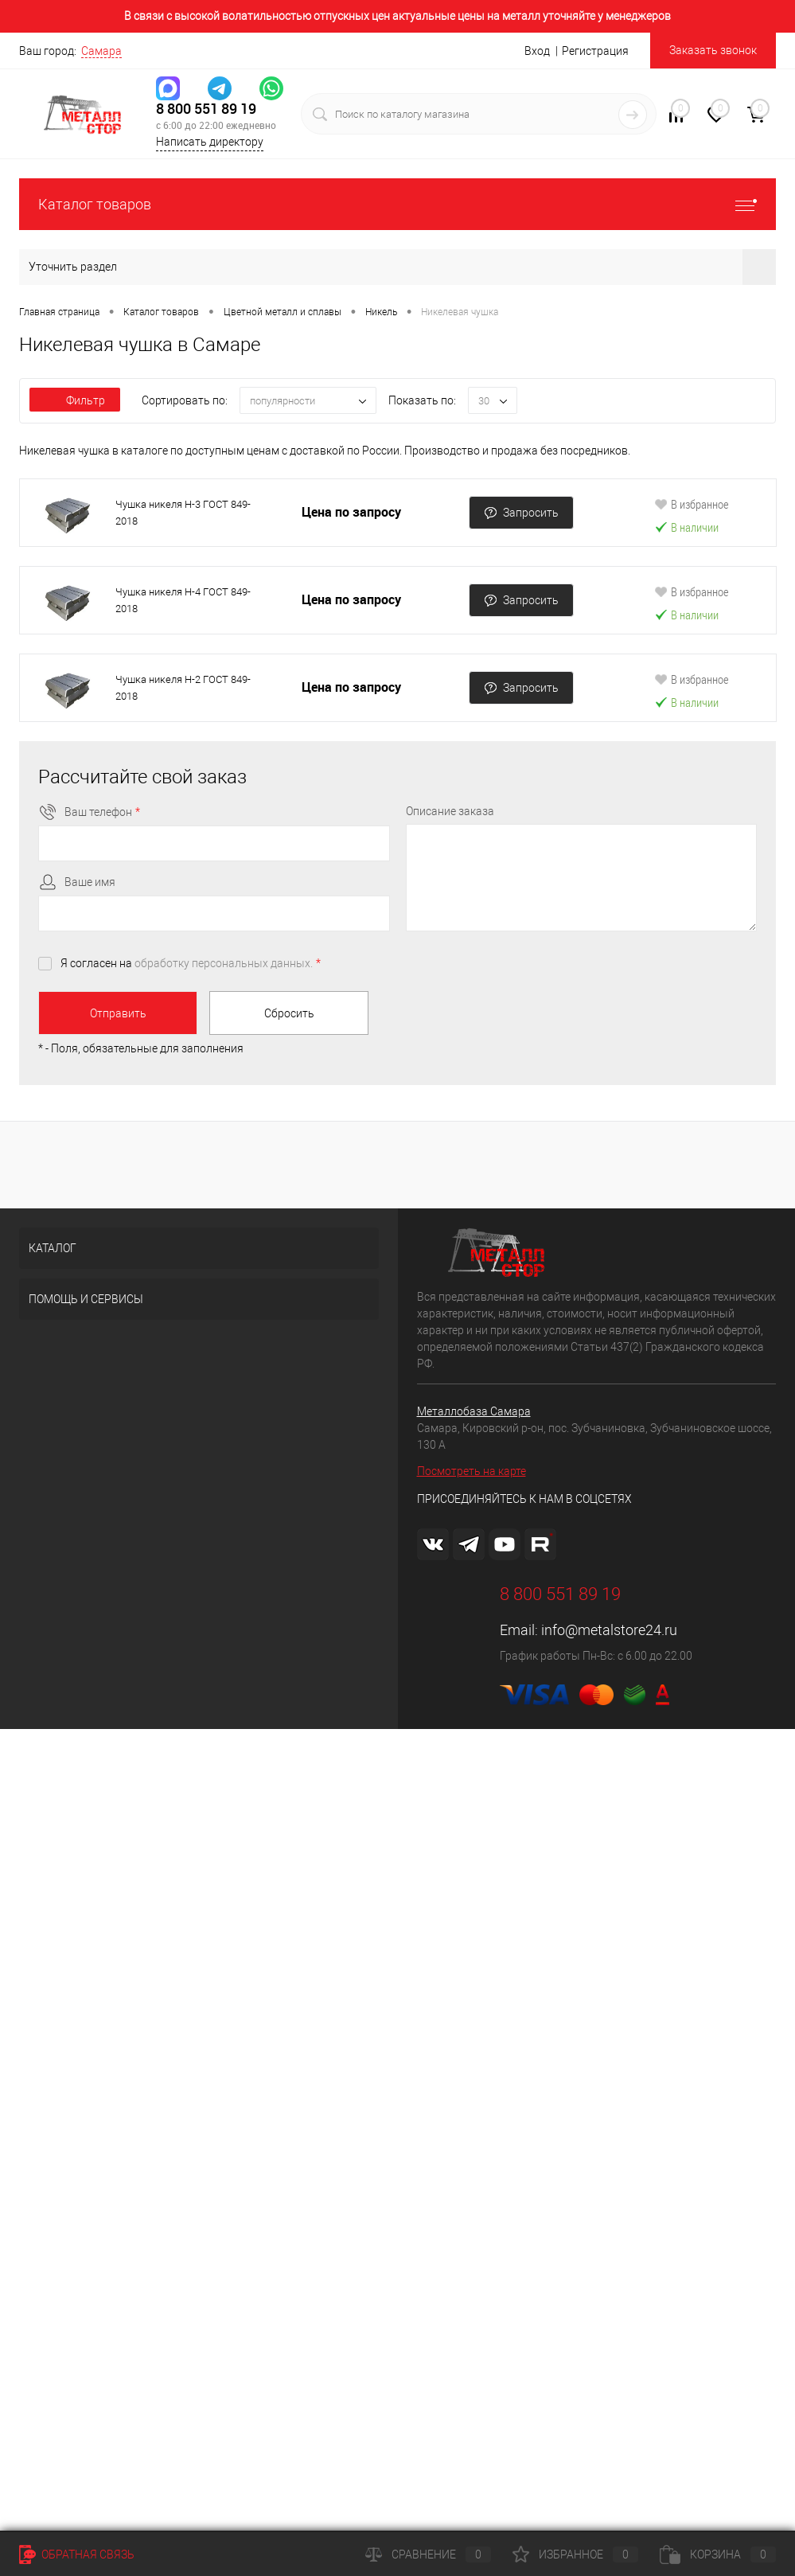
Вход (537, 51)
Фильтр (75, 400)
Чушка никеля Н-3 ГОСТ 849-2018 (183, 512)
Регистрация (595, 51)
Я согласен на (190, 963)
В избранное (691, 504)
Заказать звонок (713, 50)
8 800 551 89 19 (206, 108)
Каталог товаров (397, 204)
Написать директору (209, 141)
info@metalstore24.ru (609, 1630)
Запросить (521, 513)
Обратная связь (76, 2554)
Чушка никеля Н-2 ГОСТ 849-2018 (183, 687)
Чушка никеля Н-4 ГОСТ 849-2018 (183, 600)
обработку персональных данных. (223, 963)
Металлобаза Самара (474, 1411)
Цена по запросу (351, 512)
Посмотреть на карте (471, 1471)
